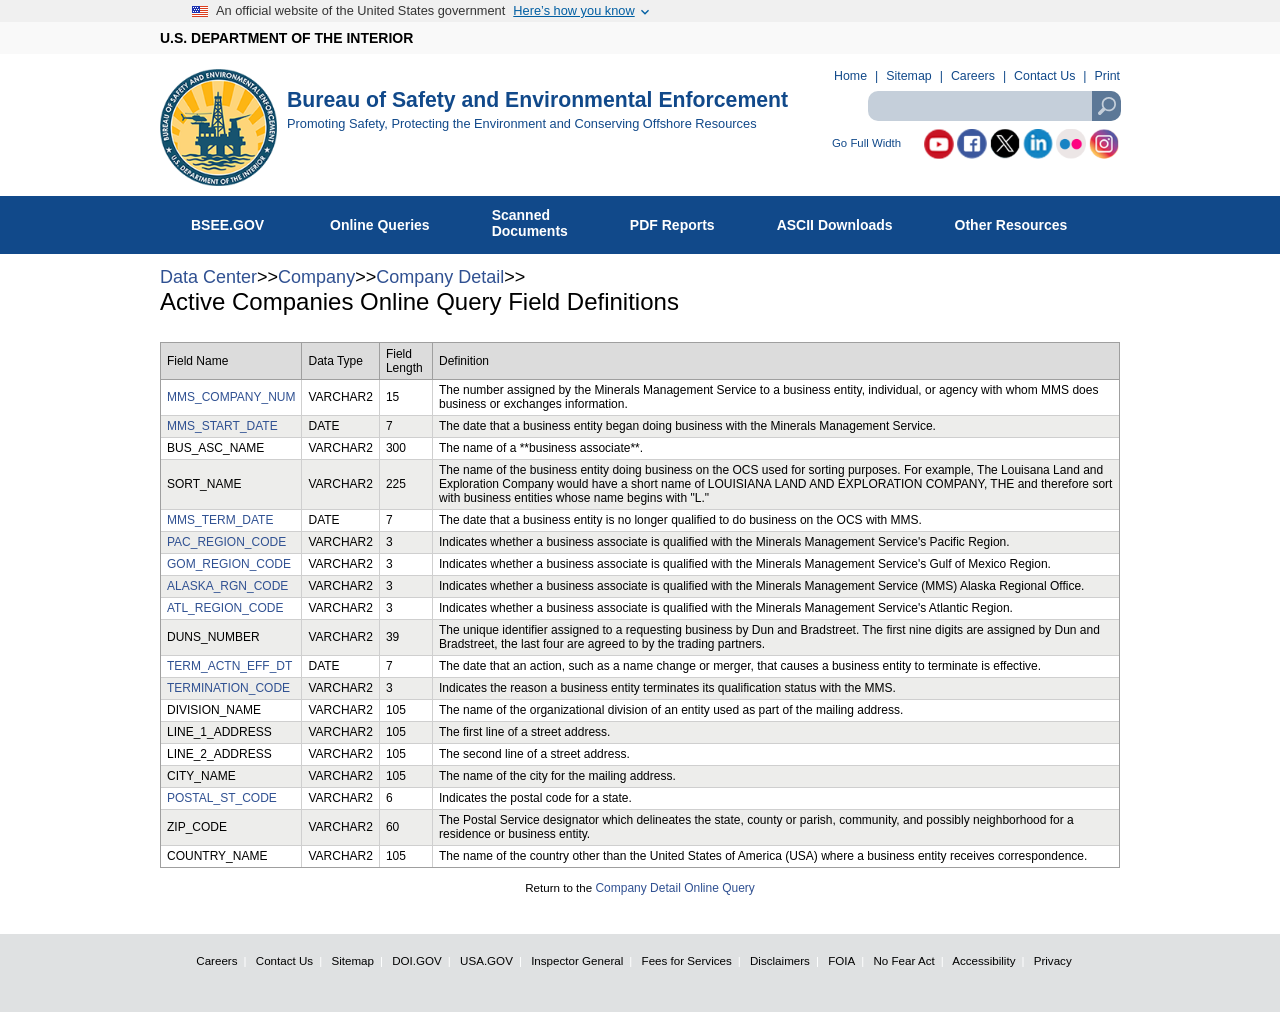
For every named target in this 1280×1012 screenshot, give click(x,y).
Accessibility (983, 960)
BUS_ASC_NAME (215, 448)
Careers (973, 76)
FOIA (841, 960)
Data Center (208, 277)
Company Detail (440, 277)
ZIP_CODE (197, 827)
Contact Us (1044, 76)
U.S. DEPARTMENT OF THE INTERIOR (286, 38)
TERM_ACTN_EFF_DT (229, 666)
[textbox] (994, 106)
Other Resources (1022, 221)
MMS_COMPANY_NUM (231, 397)
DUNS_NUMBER (213, 637)
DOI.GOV (417, 960)
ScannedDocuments (540, 223)
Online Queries (390, 221)
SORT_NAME (204, 484)
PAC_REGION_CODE (226, 542)
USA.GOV (486, 960)
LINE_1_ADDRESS (219, 732)
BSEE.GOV (240, 221)
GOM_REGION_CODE (229, 564)
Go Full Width (866, 143)
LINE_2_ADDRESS (219, 754)
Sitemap (908, 76)
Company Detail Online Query (674, 888)
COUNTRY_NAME (217, 856)
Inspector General (577, 960)
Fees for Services (687, 960)
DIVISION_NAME (214, 710)
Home (850, 76)
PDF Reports (683, 221)
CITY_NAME (201, 776)
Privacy (1053, 960)
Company (316, 277)
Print (1107, 76)
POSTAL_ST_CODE (222, 798)
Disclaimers (780, 960)
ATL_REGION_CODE (225, 608)
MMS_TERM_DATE (220, 520)
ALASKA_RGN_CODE (227, 586)
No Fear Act (903, 960)
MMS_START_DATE (222, 426)
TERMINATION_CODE (228, 688)
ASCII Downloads (845, 221)
